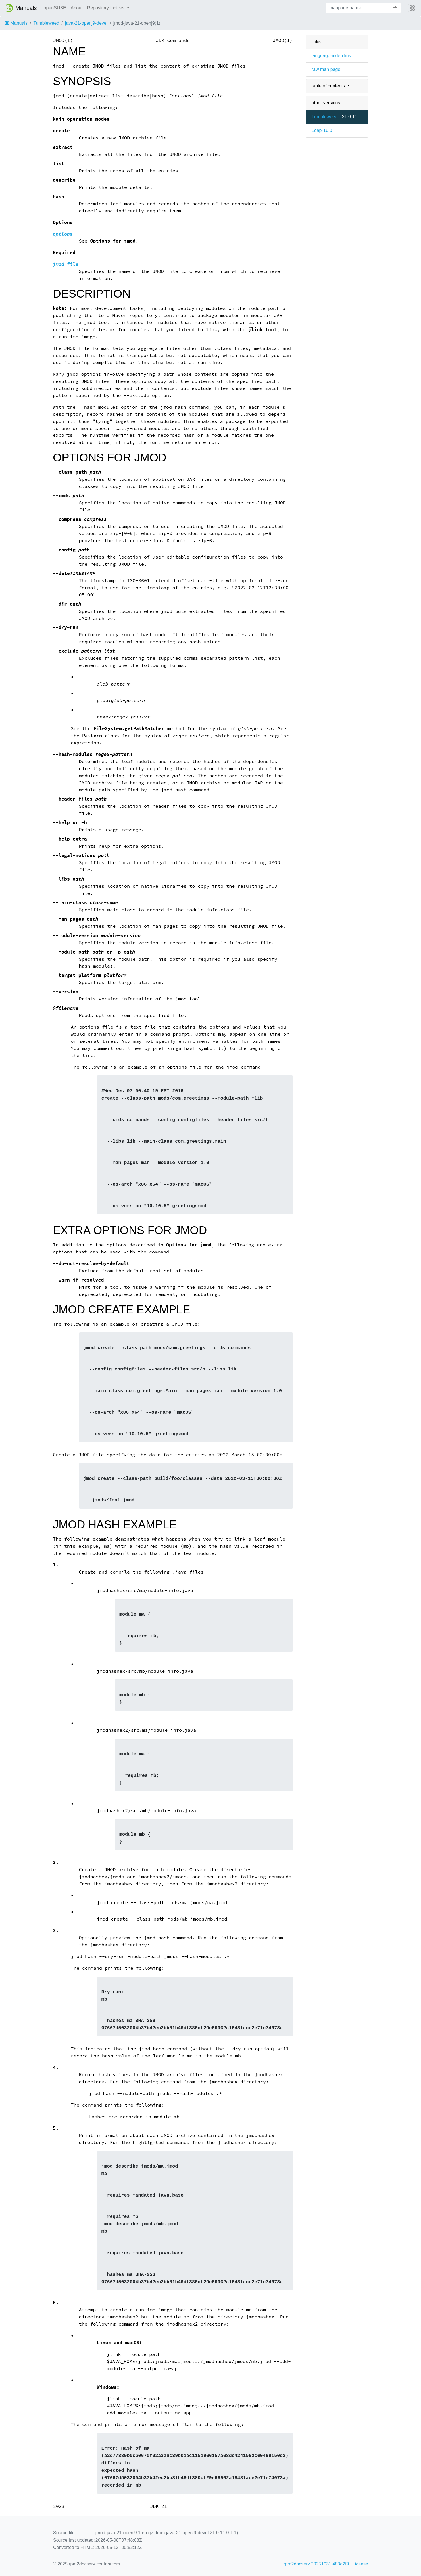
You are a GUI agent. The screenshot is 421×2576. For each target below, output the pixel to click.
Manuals (16, 23)
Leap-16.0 (322, 130)
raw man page (326, 69)
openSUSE (55, 7)
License (360, 2564)
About (77, 7)
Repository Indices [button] (106, 7)
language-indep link (331, 55)
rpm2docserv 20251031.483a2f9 (316, 2564)
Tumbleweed (46, 23)
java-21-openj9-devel (86, 23)
